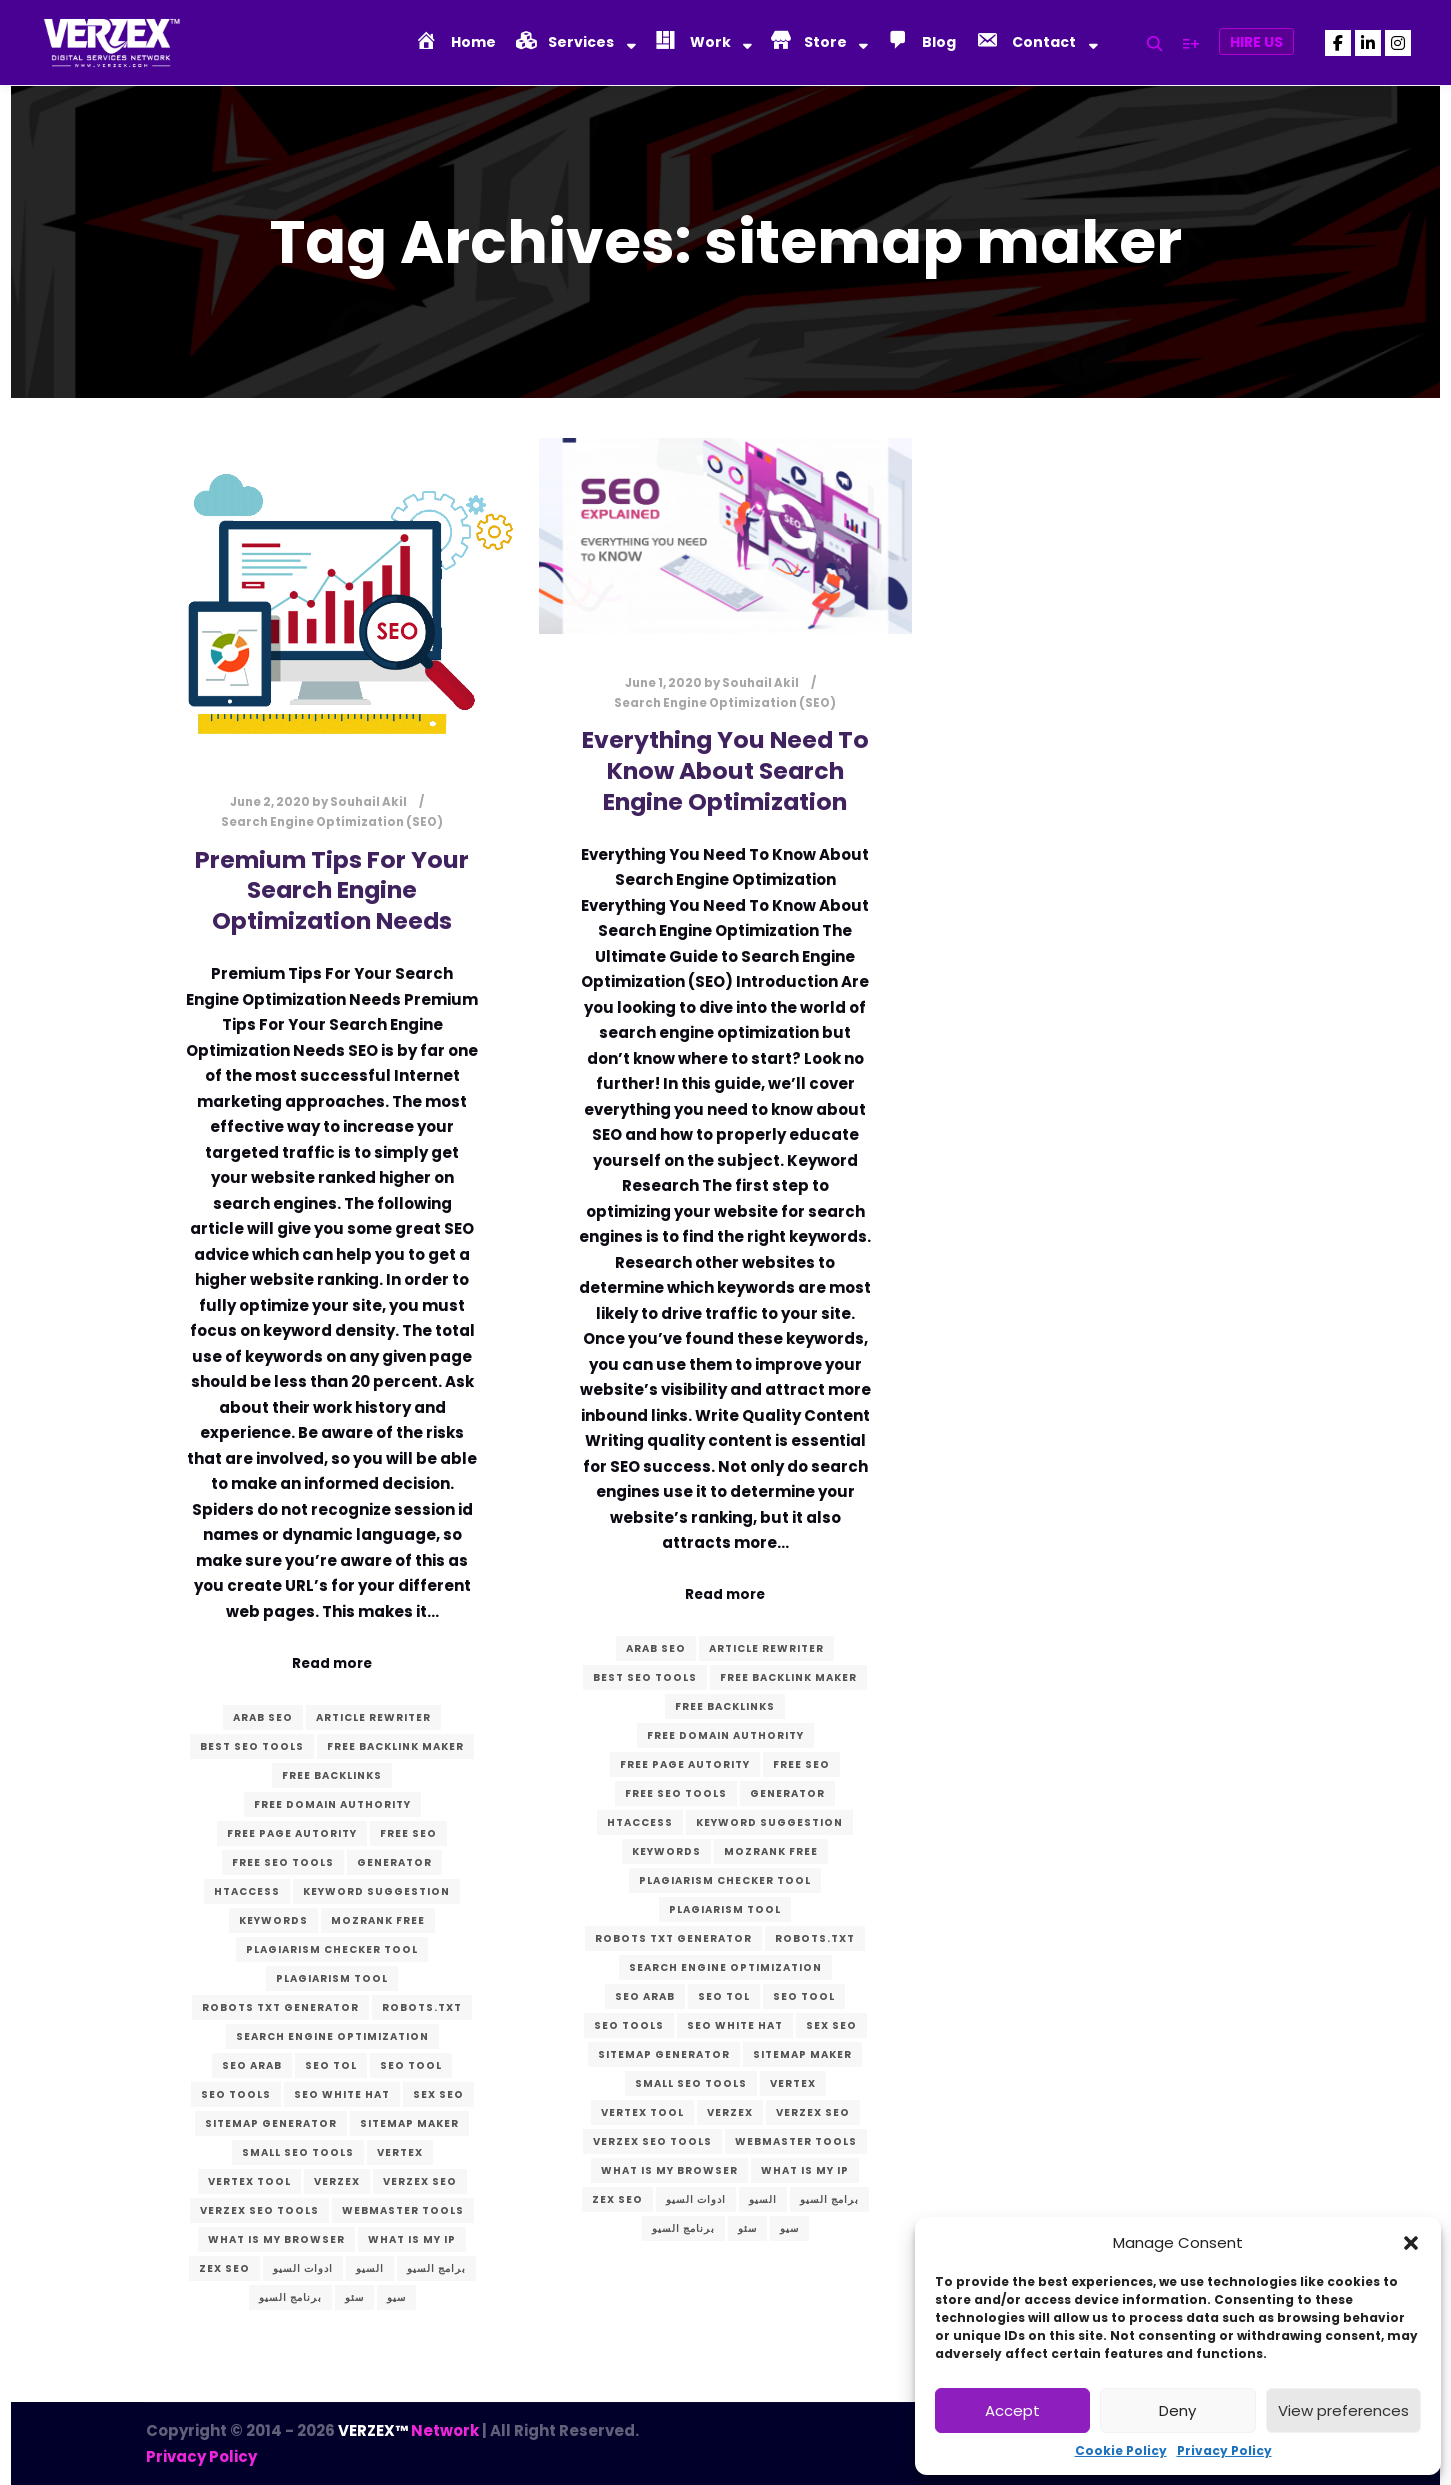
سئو (354, 2297)
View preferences (1343, 2410)
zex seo (224, 2268)
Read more (332, 1663)
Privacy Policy (1224, 2450)
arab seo (263, 1717)
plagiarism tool (332, 1978)
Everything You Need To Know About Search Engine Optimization (725, 770)
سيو (396, 2297)
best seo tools (252, 1746)
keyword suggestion (376, 1891)
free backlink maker (395, 1746)
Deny (1177, 2410)
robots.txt (422, 2007)
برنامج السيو (290, 2297)
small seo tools (298, 2152)
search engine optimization (332, 2036)
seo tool (411, 2065)
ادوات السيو (303, 2268)
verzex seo (420, 2181)
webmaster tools (403, 2210)
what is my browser (276, 2239)
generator (394, 1862)
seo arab (252, 2065)
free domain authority (332, 1804)
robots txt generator (280, 2007)
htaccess (247, 1891)
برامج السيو (436, 2268)
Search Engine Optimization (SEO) (332, 822)
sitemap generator (271, 2123)
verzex (337, 2181)
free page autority (292, 1833)
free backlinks (332, 1775)
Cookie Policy (1121, 2450)
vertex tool (249, 2181)
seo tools (236, 2094)
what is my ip (412, 2239)
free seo (408, 1833)
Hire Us (1256, 42)
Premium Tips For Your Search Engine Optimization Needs (332, 890)
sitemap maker (409, 2123)
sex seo (438, 2094)
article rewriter (373, 1717)
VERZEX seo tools (259, 2210)
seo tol (331, 2065)
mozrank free (378, 1920)
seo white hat (342, 2094)
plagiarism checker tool (332, 1949)
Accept (1012, 2410)
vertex (400, 2152)
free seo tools (283, 1862)
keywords (273, 1920)
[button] (1411, 2243)
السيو (370, 2268)
